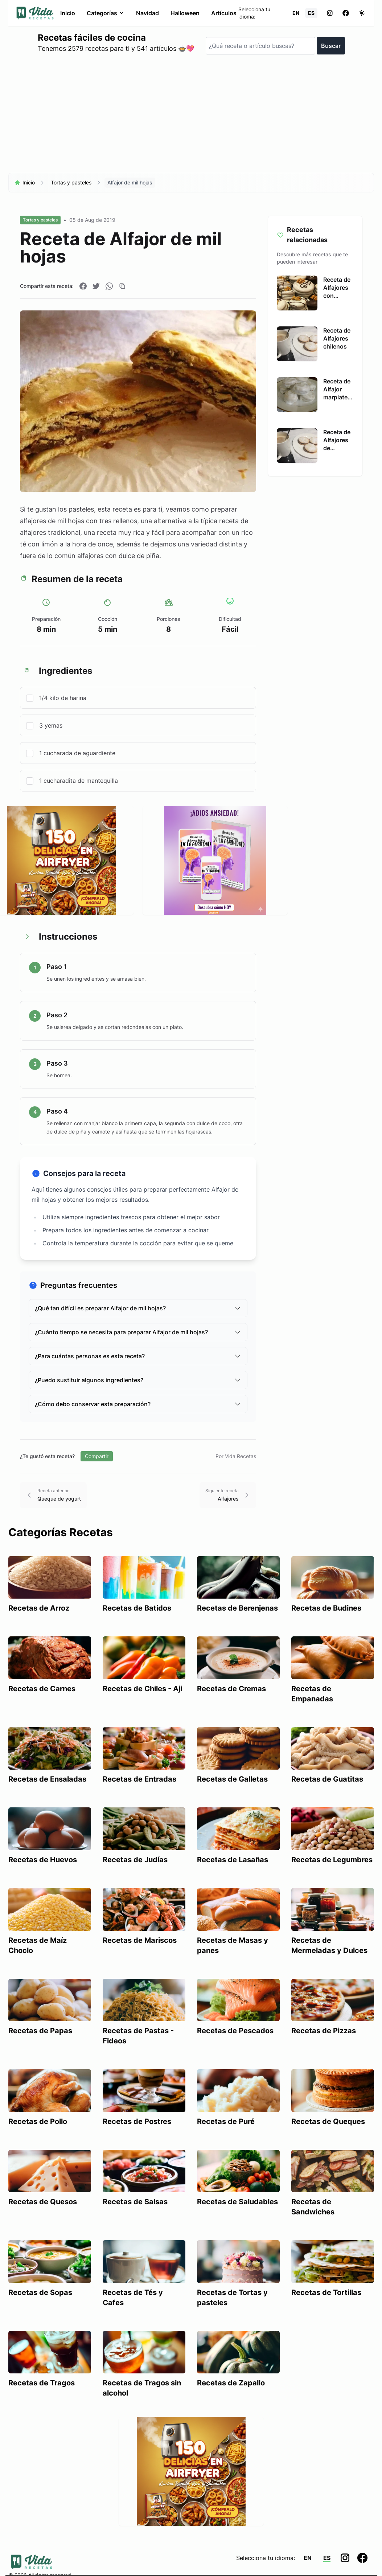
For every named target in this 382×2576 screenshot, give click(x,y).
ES (311, 13)
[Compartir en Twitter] (96, 286)
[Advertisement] (191, 117)
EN (295, 13)
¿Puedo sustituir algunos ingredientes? (138, 1380)
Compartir (96, 1456)
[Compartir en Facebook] (83, 286)
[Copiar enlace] (122, 286)
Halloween (184, 13)
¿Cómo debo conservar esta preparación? (138, 1404)
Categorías (105, 13)
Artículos (223, 13)
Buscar (330, 45)
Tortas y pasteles (71, 182)
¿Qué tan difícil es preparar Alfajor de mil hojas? (138, 1308)
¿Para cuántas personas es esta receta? (138, 1356)
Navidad (147, 13)
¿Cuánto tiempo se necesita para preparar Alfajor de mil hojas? (138, 1332)
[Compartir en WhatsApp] (109, 286)
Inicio (67, 13)
